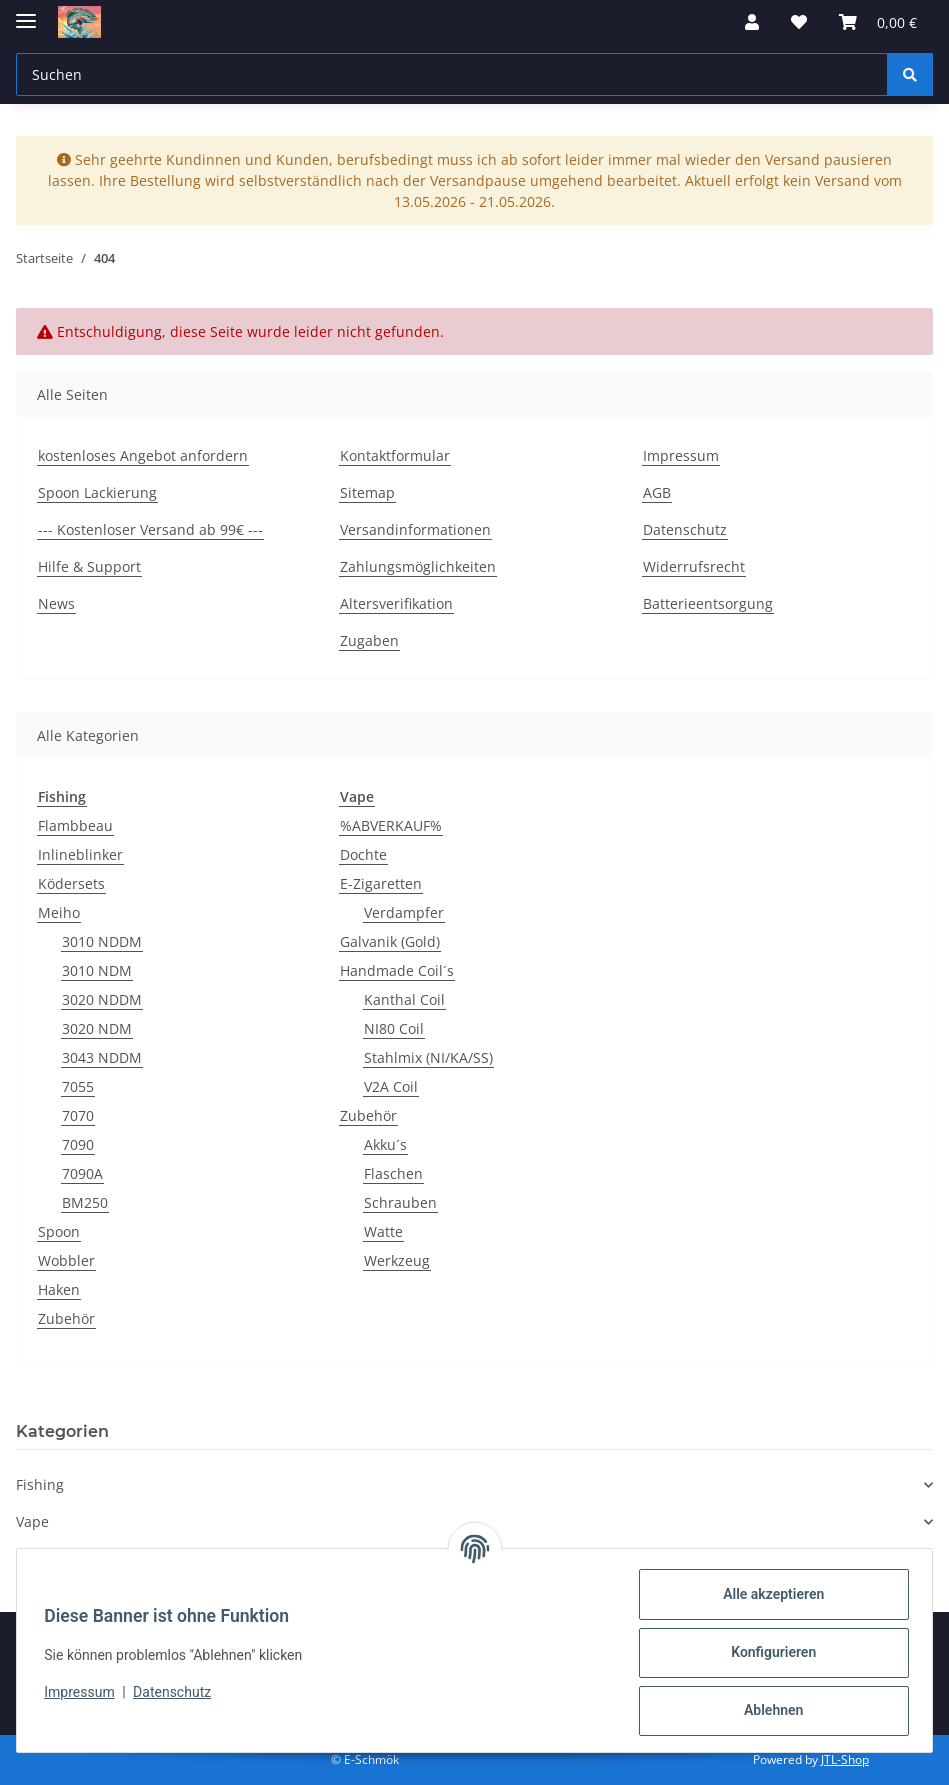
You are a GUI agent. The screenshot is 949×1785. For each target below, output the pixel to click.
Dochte (363, 854)
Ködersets (71, 883)
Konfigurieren (768, 1652)
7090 (78, 1144)
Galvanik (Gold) (390, 941)
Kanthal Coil (404, 999)
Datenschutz (177, 1692)
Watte (383, 1231)
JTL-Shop (845, 1759)
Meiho (59, 912)
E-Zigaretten (381, 883)
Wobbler (66, 1260)
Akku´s (385, 1144)
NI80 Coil (394, 1028)
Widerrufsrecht (694, 566)
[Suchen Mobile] (452, 74)
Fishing (40, 1484)
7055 (78, 1086)
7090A (82, 1173)
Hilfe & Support (89, 566)
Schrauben (400, 1202)
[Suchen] (910, 74)
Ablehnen (768, 1710)
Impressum (84, 1692)
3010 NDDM (102, 941)
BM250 (85, 1202)
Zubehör (66, 1318)
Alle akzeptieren (768, 1594)
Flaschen (393, 1173)
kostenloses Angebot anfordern (143, 455)
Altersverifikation (396, 603)
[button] (752, 22)
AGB (657, 492)
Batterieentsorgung (708, 603)
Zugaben (369, 640)
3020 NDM (97, 1028)
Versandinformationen (415, 529)
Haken (59, 1289)
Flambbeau (75, 825)
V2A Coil (391, 1086)
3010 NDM (97, 970)
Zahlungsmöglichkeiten (418, 566)
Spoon (59, 1231)
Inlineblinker (80, 854)
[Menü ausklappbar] (26, 12)
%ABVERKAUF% (391, 825)
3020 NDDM (102, 999)
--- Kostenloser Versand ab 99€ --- (150, 529)
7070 (78, 1115)
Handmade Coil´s (397, 970)
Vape (32, 1521)
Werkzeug (397, 1260)
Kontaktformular (395, 455)
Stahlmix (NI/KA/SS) (428, 1057)
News (56, 603)
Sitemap (367, 492)
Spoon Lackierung (97, 492)
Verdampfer (404, 912)
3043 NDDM (102, 1057)
